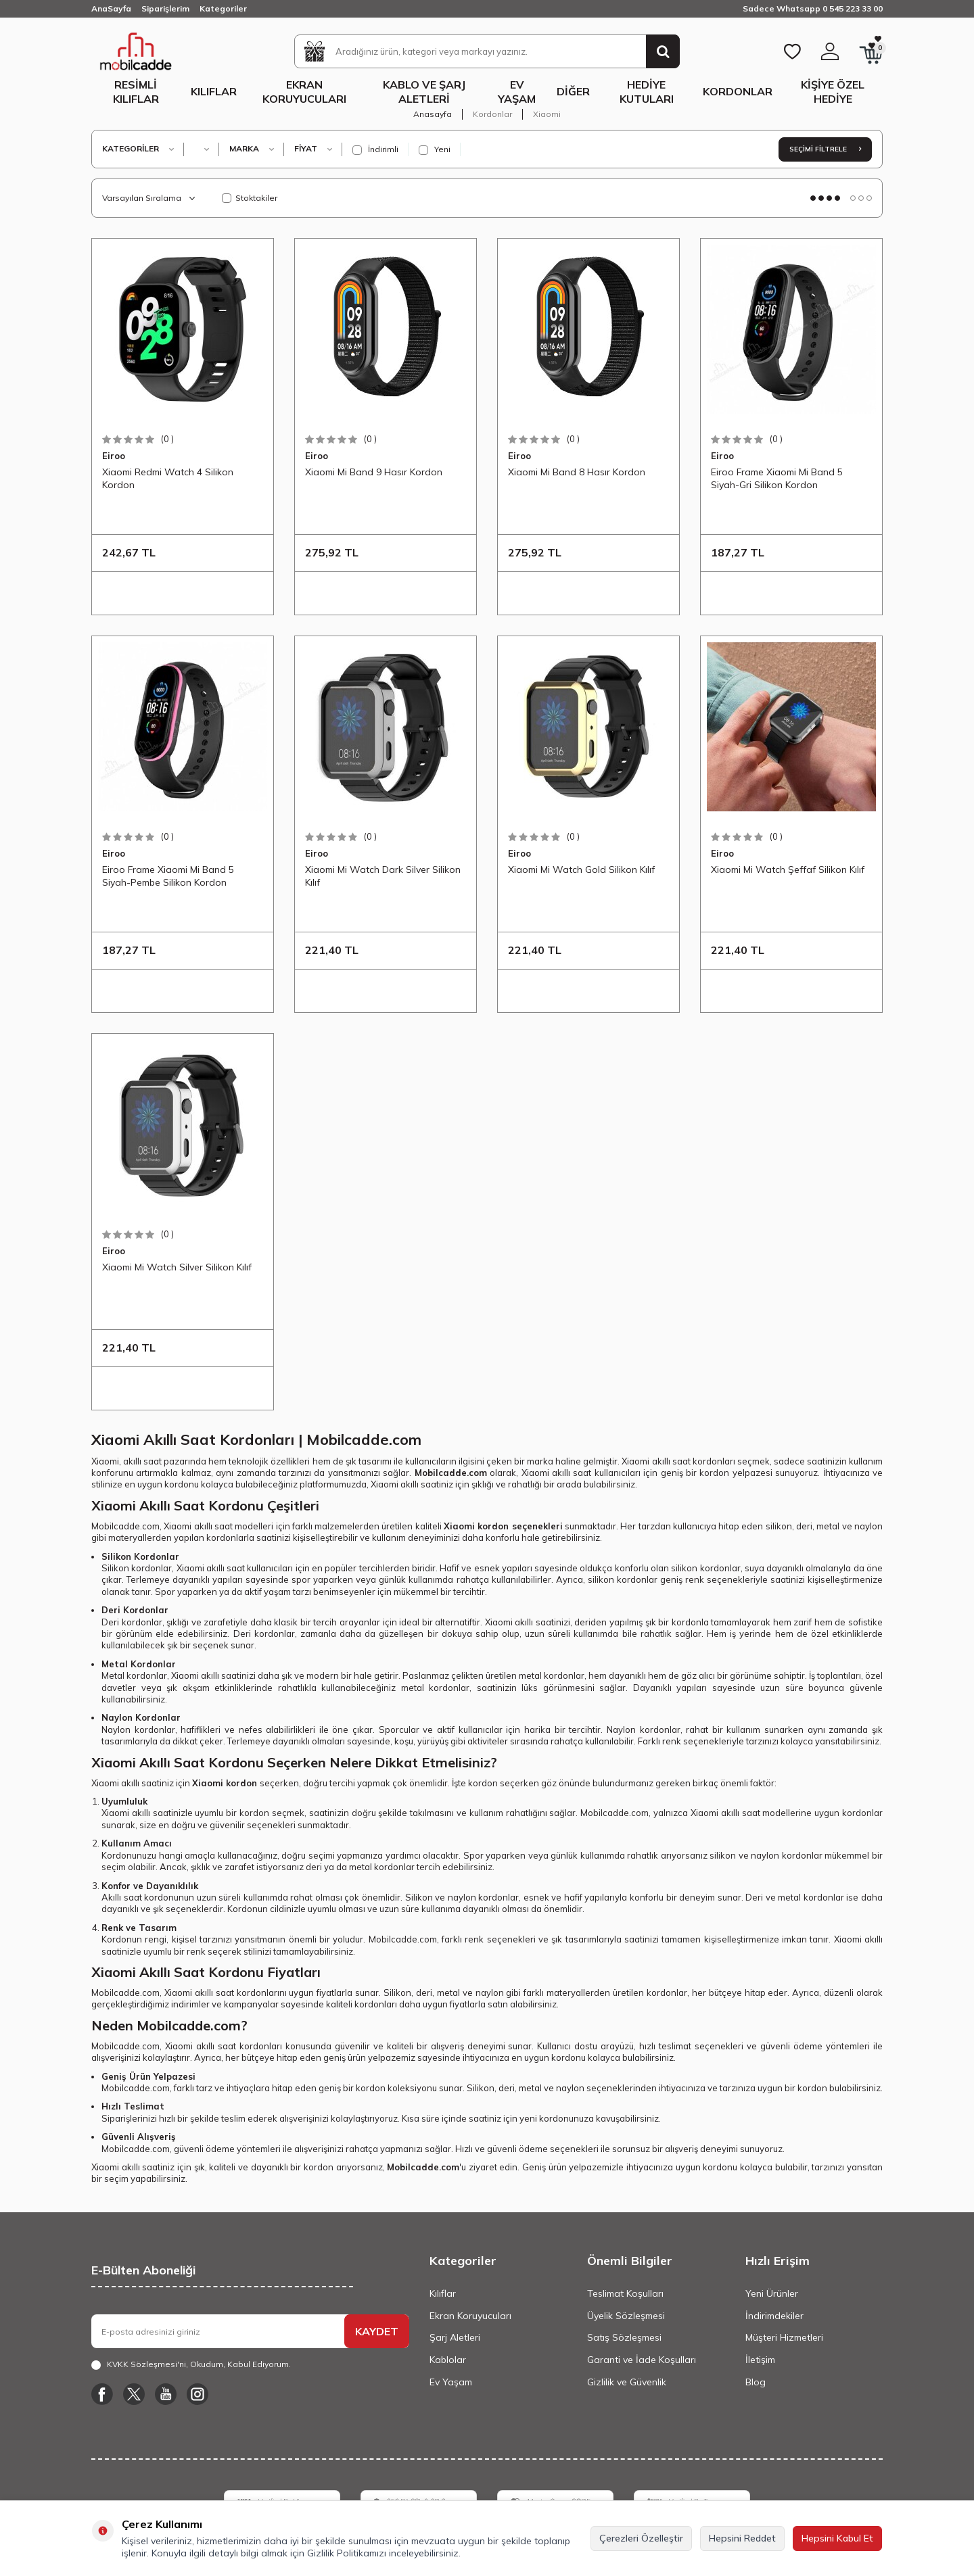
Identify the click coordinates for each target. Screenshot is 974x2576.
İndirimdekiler (774, 2316)
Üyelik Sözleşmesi (626, 2316)
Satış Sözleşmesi (624, 2337)
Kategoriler (223, 8)
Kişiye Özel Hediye (832, 91)
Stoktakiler (249, 198)
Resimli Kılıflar (136, 91)
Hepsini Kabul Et (837, 2538)
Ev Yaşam (517, 91)
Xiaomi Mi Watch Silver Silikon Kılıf (177, 1266)
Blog (755, 2382)
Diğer (573, 91)
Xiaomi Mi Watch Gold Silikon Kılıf (581, 869)
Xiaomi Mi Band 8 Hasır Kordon (576, 471)
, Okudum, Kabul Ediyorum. (191, 2364)
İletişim (760, 2360)
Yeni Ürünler (771, 2293)
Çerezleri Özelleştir (641, 2538)
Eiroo (113, 455)
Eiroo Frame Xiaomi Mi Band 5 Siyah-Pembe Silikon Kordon (168, 875)
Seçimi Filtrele (825, 149)
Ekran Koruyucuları (304, 91)
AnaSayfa (111, 8)
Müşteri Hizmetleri (784, 2337)
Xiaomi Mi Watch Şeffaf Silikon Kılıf (787, 869)
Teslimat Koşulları (625, 2293)
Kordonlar (737, 91)
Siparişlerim (165, 8)
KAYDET (376, 2331)
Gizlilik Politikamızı (346, 2553)
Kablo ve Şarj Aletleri (424, 91)
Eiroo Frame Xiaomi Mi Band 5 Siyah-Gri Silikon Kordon (777, 478)
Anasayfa (432, 114)
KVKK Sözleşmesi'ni (146, 2364)
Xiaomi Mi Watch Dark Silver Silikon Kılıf (383, 875)
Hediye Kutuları (647, 91)
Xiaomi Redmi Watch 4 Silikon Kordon (167, 478)
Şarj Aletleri (455, 2337)
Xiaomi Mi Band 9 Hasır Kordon (373, 471)
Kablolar (448, 2360)
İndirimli (375, 149)
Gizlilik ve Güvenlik (626, 2382)
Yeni (434, 149)
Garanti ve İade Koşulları (641, 2360)
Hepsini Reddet (742, 2538)
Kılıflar (214, 91)
